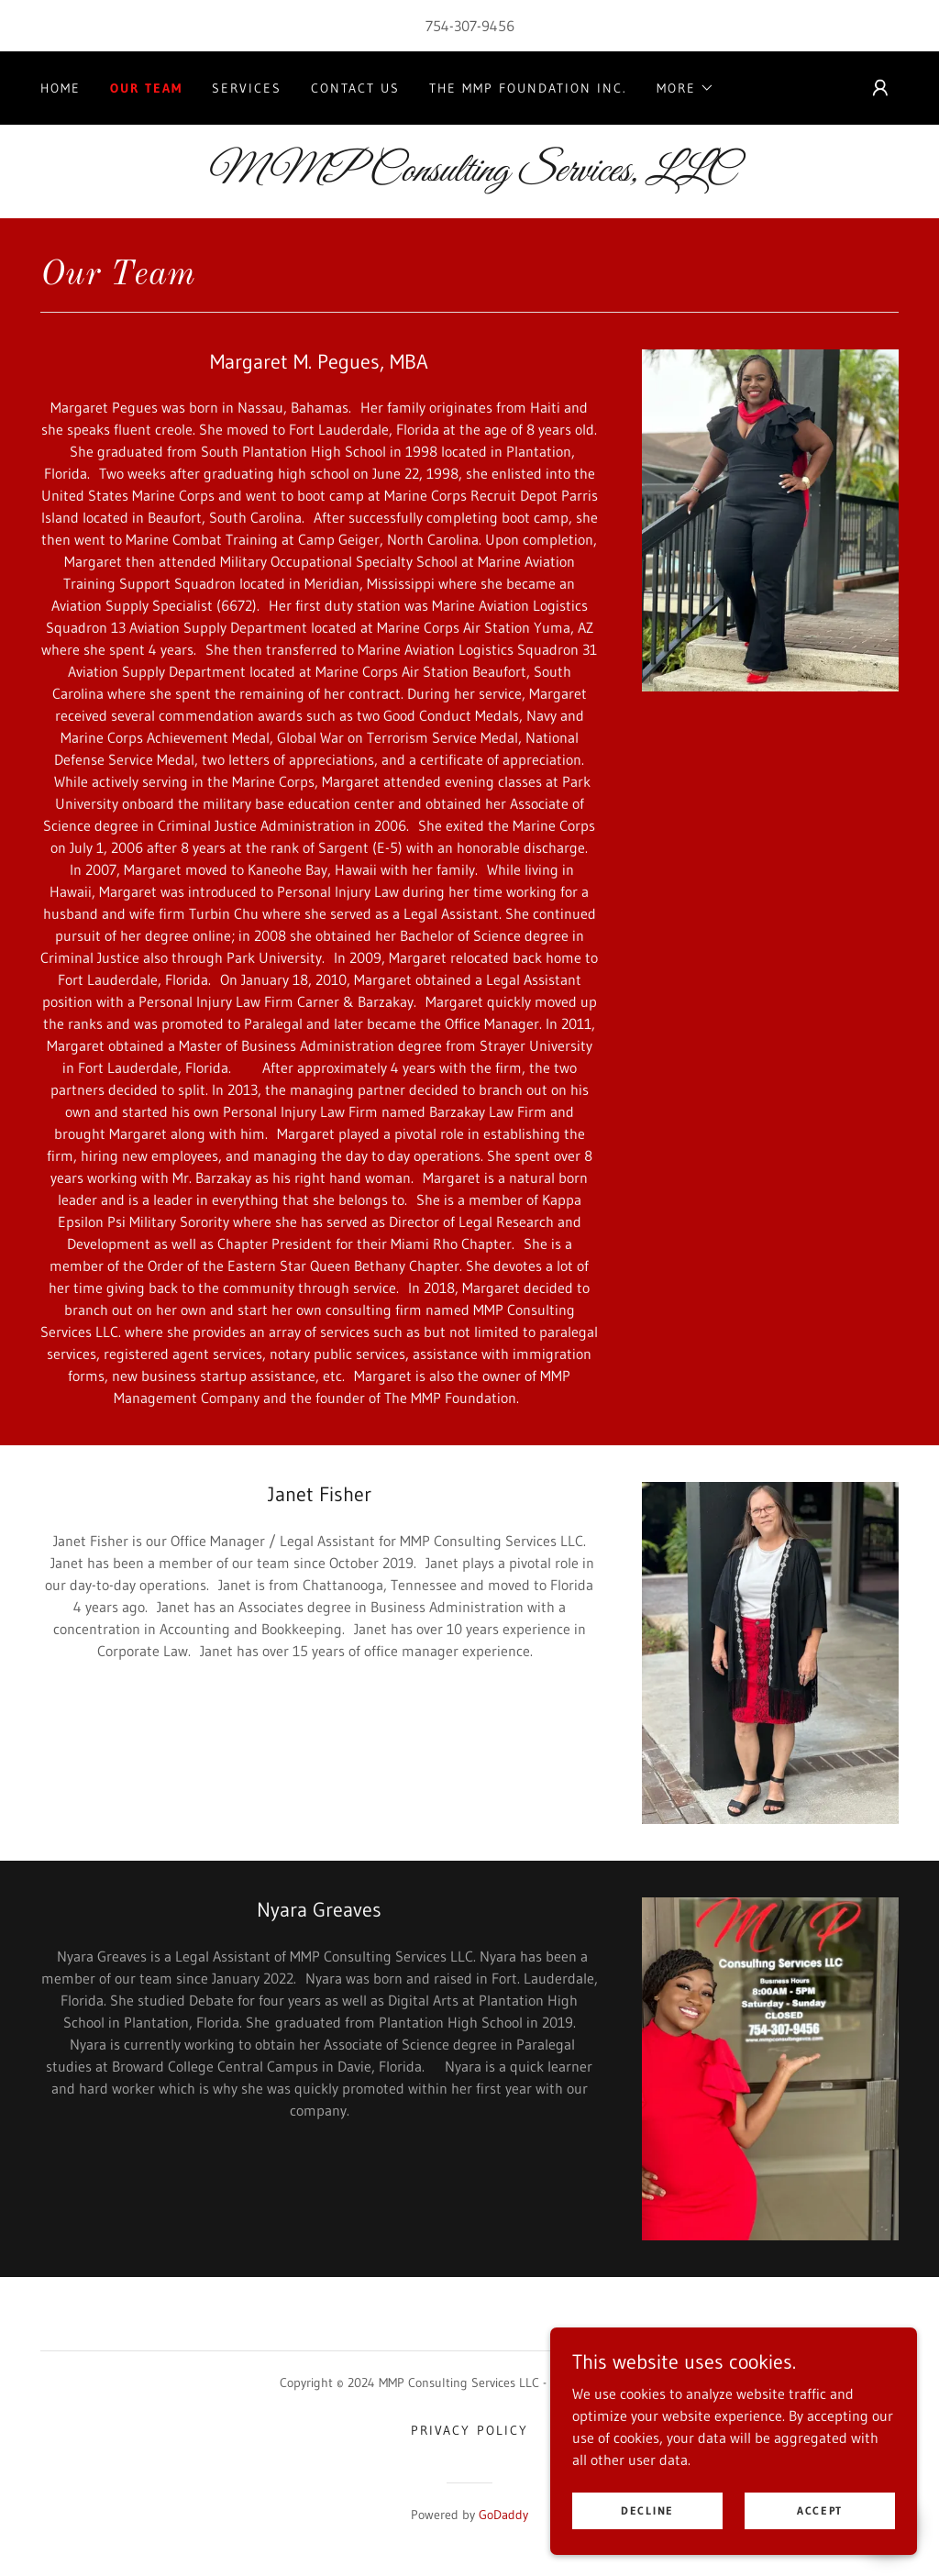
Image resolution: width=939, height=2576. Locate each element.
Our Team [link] (146, 88)
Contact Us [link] (355, 88)
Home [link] (60, 88)
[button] (685, 88)
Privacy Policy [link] (469, 2430)
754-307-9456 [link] (469, 26)
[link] (469, 175)
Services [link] (247, 88)
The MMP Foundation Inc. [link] (528, 88)
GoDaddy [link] (503, 2514)
